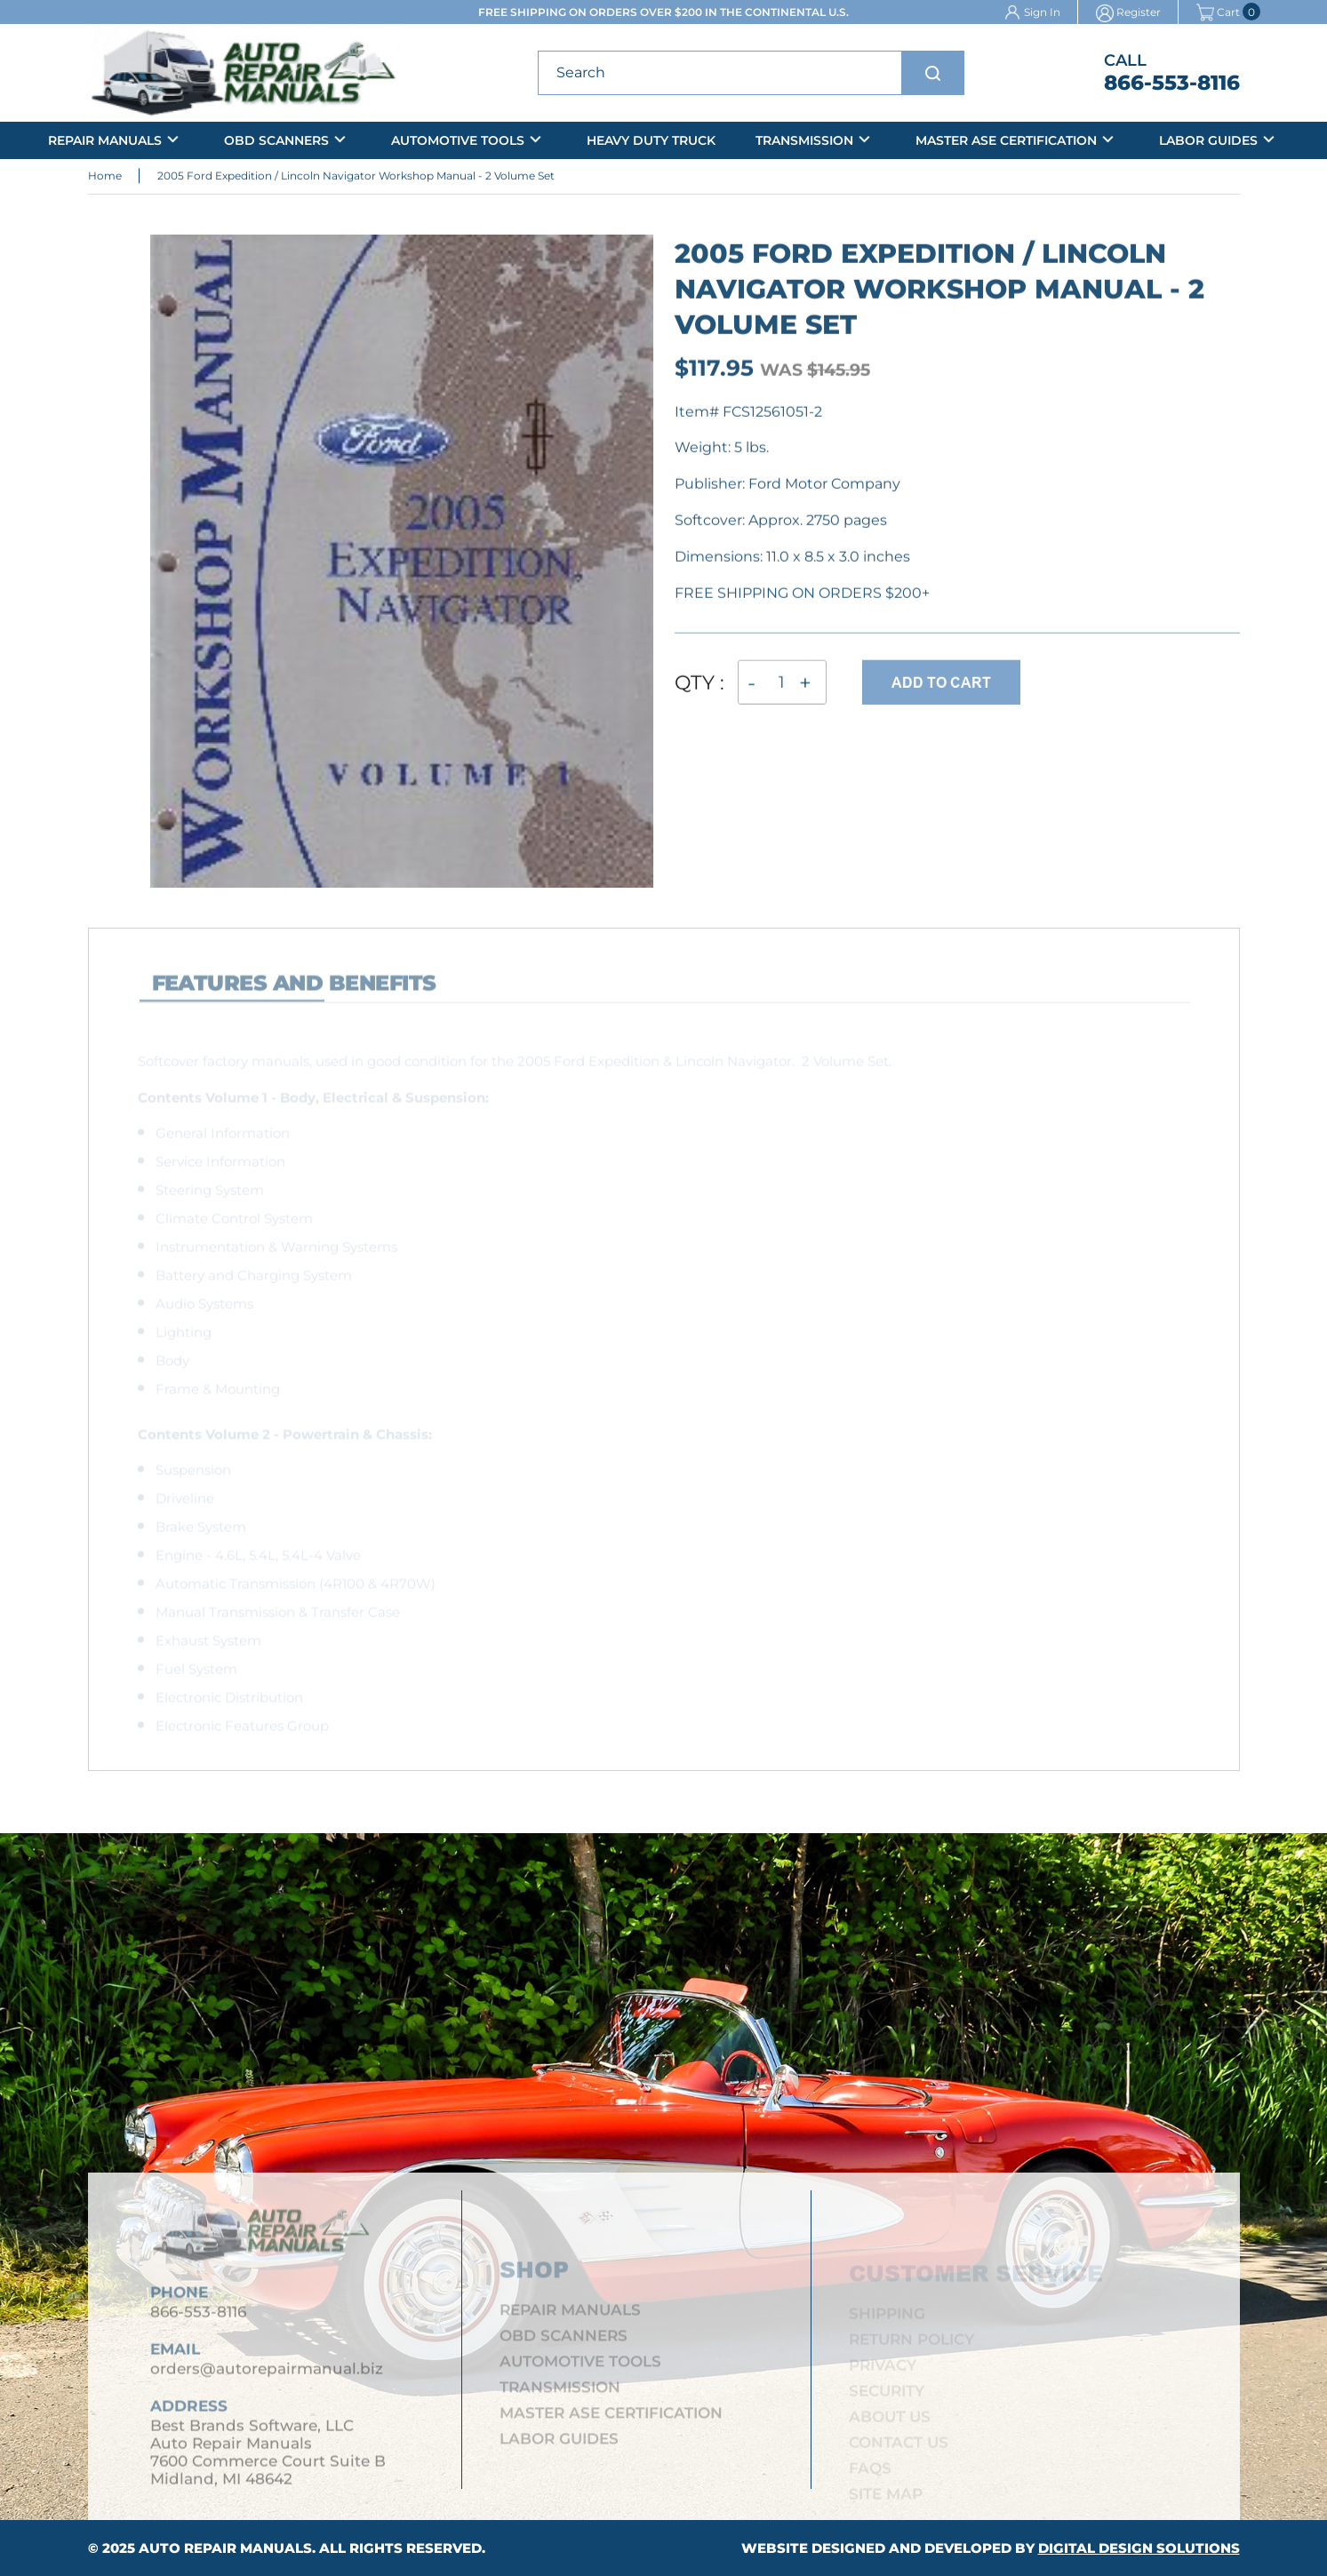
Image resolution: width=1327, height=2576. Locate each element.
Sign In (1042, 12)
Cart (1218, 12)
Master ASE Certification (1006, 140)
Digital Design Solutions (1139, 2548)
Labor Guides (1208, 140)
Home (105, 178)
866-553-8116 (1172, 82)
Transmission (804, 140)
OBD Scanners (276, 140)
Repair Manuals (105, 140)
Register (1138, 12)
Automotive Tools (457, 140)
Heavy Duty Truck (651, 140)
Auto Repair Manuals (225, 2548)
